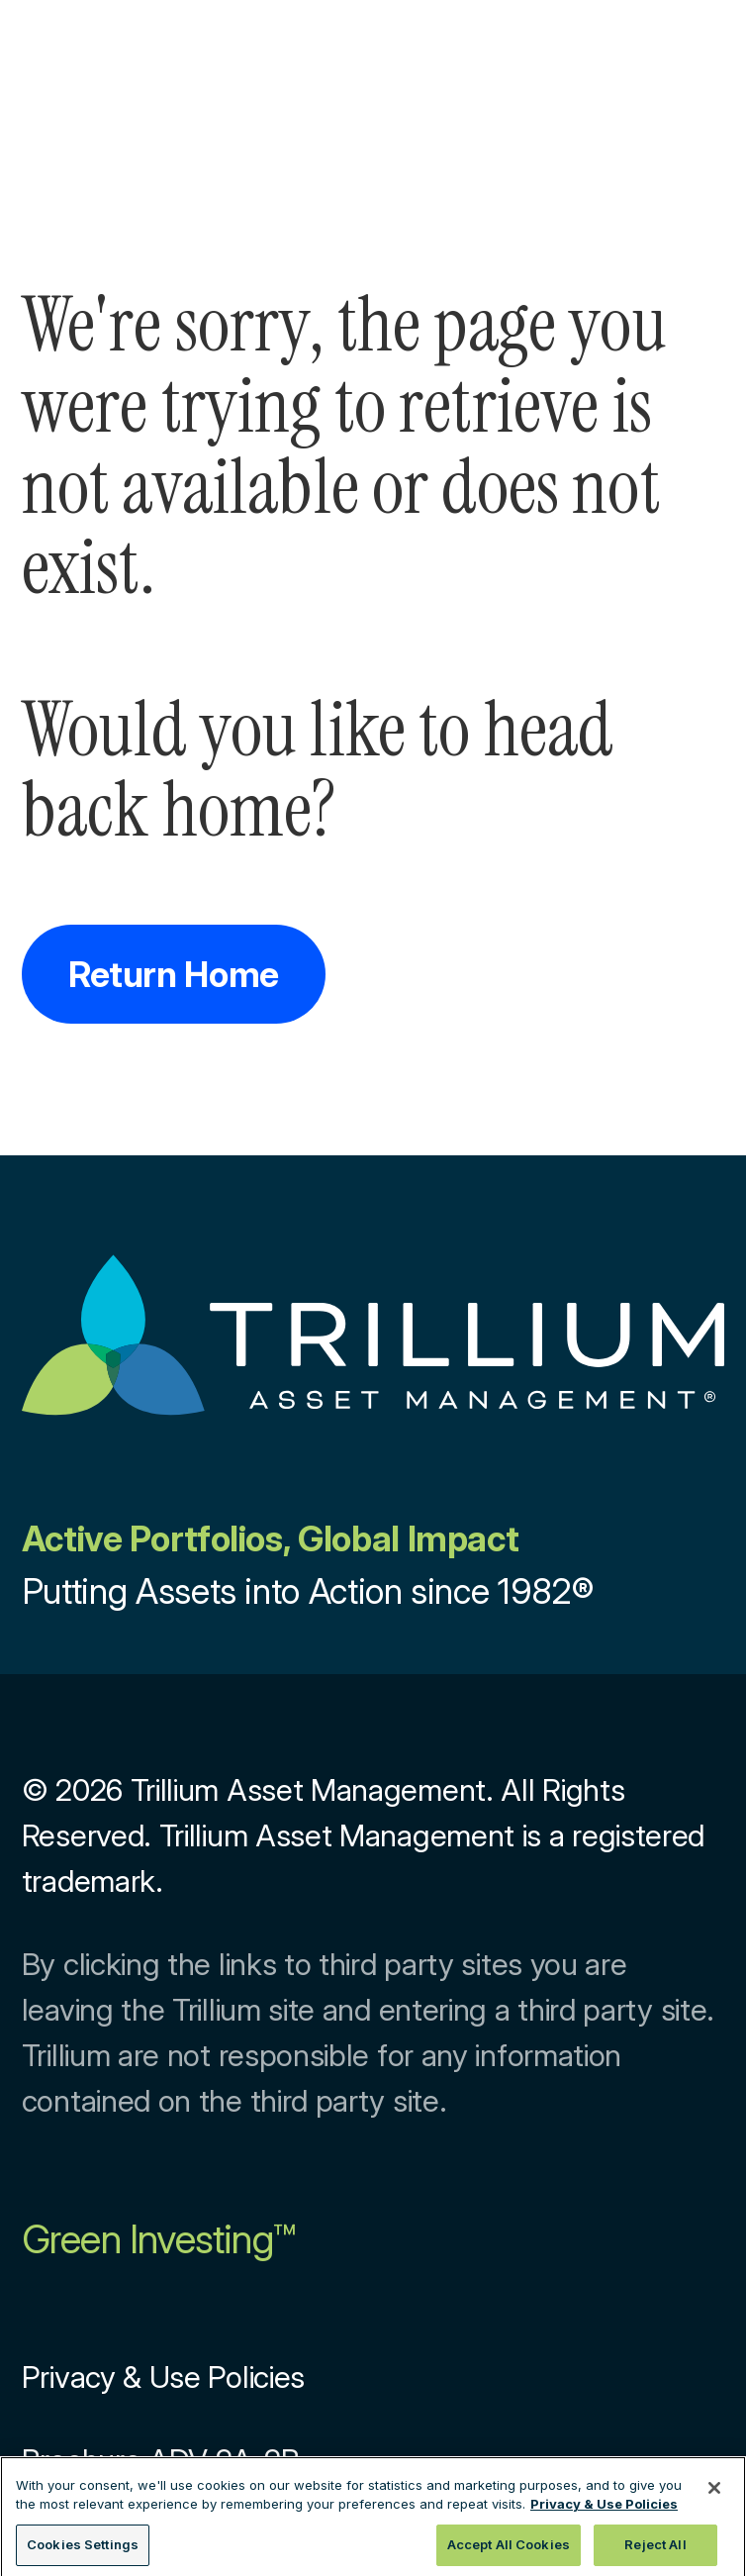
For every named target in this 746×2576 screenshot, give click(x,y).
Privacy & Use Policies (163, 2376)
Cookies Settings (83, 2549)
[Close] (714, 2492)
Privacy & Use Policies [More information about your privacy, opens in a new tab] (604, 2509)
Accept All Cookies (508, 2549)
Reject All (655, 2549)
